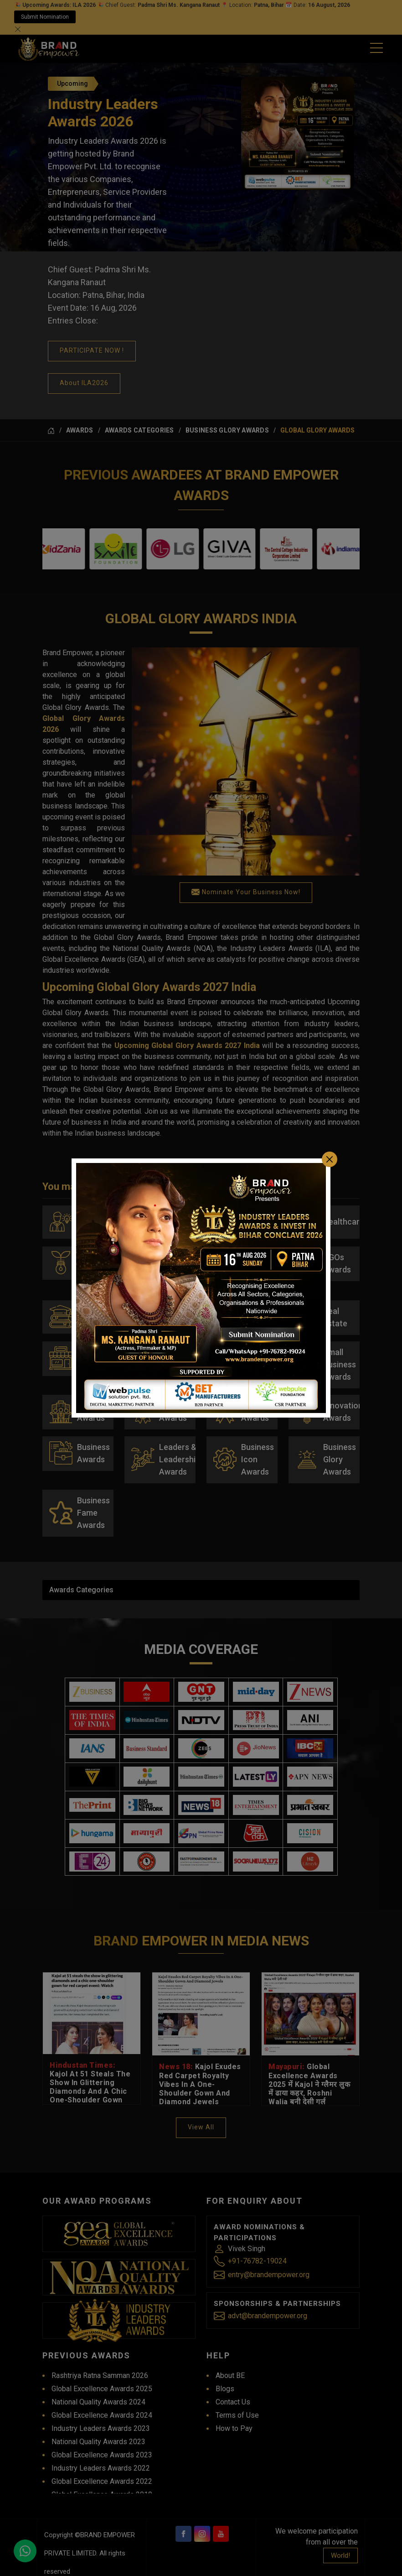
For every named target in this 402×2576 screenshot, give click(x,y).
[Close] (329, 1140)
